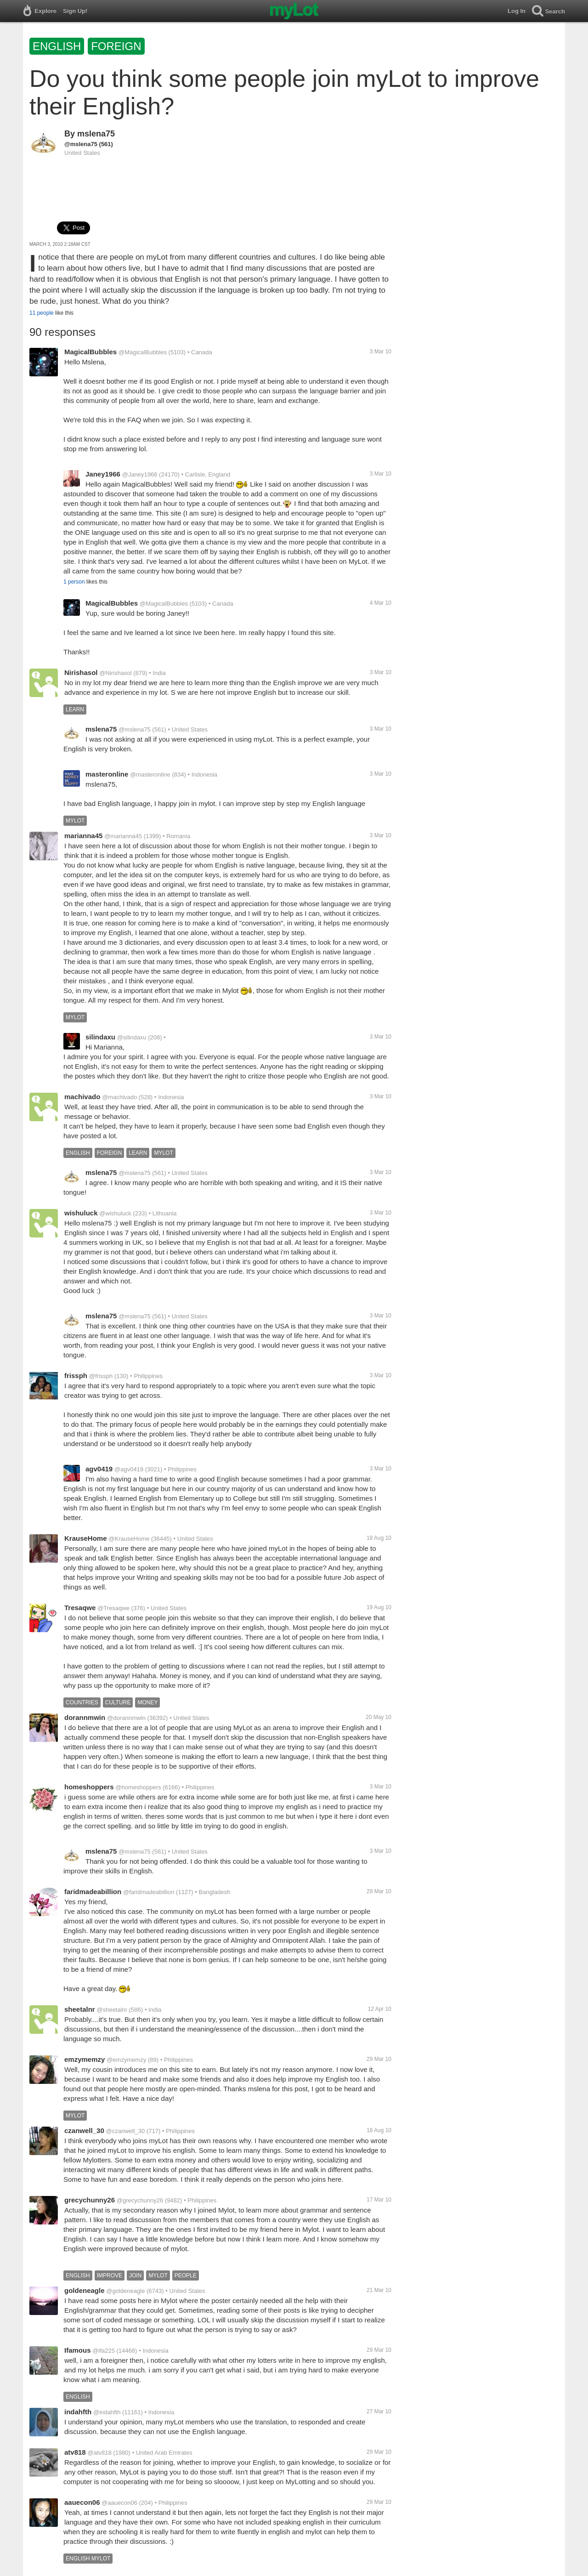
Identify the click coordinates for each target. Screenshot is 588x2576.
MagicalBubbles (90, 352)
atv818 (75, 2452)
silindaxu (100, 1037)
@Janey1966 (140, 474)
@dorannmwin (126, 1717)
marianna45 (83, 836)
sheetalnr (79, 2009)
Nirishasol (81, 672)
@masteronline (150, 774)
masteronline (106, 774)
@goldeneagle (125, 2290)
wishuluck (81, 1213)
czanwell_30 (84, 2130)
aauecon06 (82, 2502)
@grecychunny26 (140, 2200)
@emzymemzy (126, 2059)
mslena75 (96, 133)
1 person (74, 582)
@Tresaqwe (113, 1608)
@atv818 (100, 2452)
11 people (41, 313)
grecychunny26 (89, 2200)
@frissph (101, 1376)
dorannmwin (84, 1717)
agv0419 (99, 1469)
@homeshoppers (138, 1787)
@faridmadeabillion (148, 1892)
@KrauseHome (128, 1538)
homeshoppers (89, 1787)
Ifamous (77, 2350)
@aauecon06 (119, 2502)
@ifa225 (103, 2350)
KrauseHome (85, 1538)
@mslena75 (80, 144)
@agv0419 (128, 1469)
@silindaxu (132, 1037)
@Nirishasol (115, 673)
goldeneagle (84, 2290)
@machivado (119, 1097)
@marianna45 (123, 836)
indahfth (77, 2412)
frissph (75, 1375)
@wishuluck (115, 1213)
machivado (82, 1097)
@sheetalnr (111, 2009)
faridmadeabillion (92, 1891)
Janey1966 (102, 474)
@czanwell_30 (125, 2131)
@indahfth (106, 2412)
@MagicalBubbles (143, 352)
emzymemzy (84, 2059)
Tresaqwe (80, 1607)
